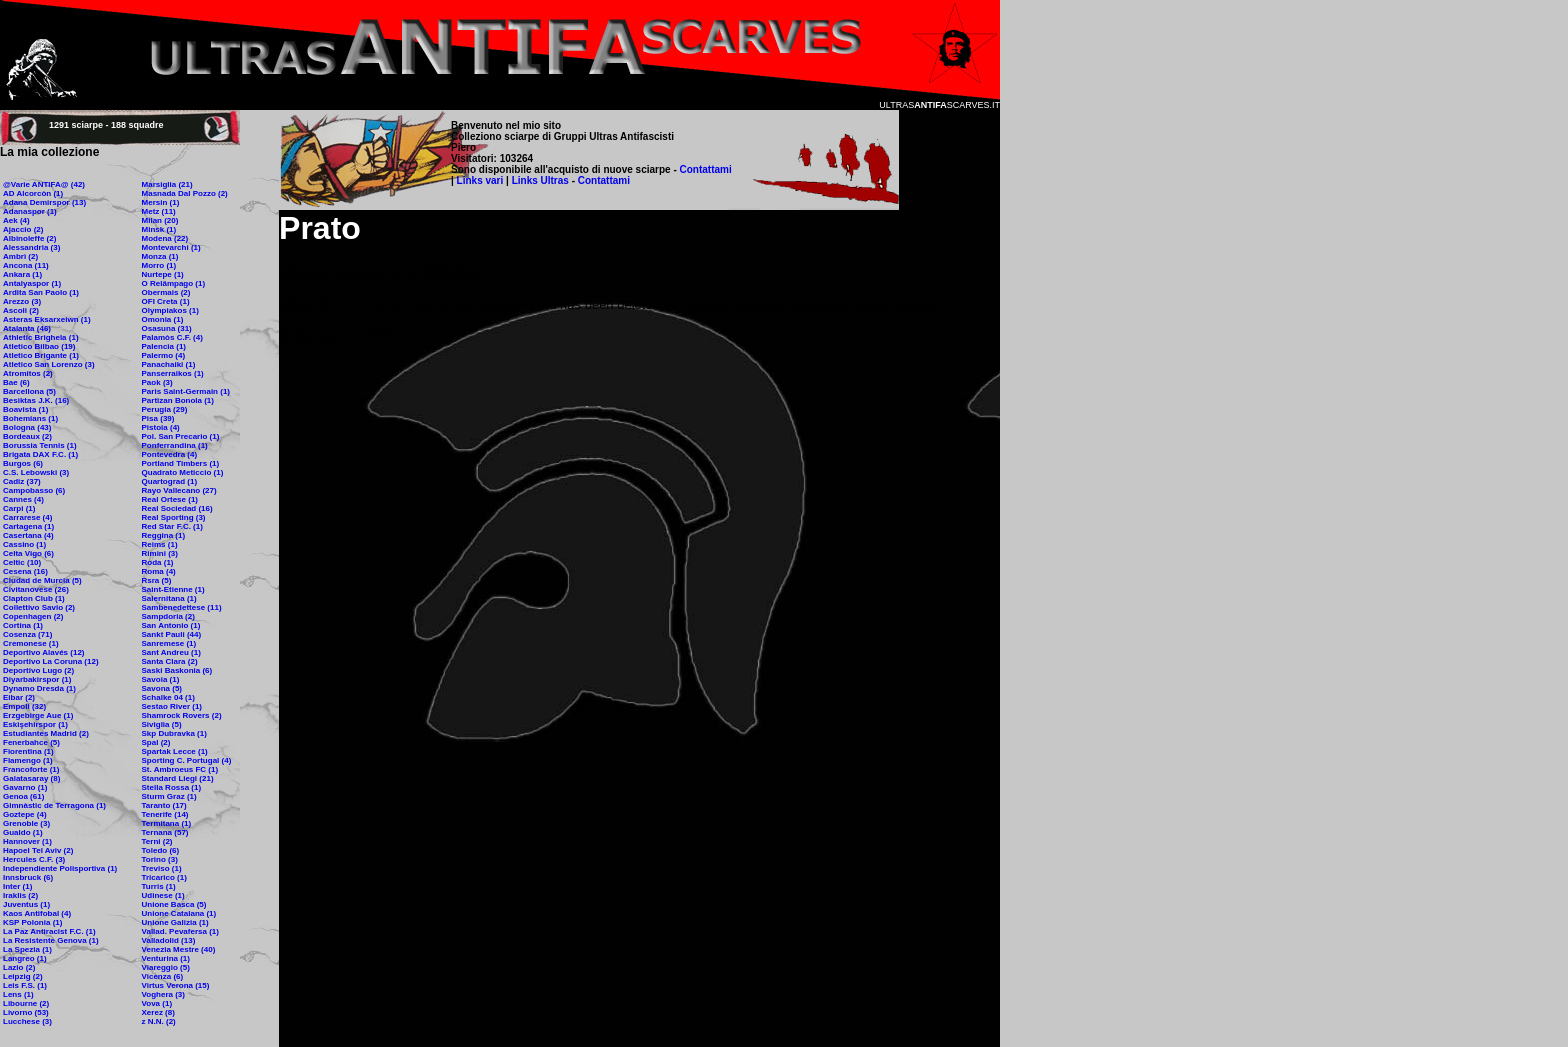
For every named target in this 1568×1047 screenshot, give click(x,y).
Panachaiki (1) (169, 364)
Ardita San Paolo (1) (41, 292)
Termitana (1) (167, 823)
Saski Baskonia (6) (177, 670)
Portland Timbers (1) (181, 463)
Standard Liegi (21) (178, 778)
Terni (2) (157, 841)
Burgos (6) (23, 463)
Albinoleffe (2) (29, 238)
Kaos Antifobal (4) (37, 913)
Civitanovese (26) (36, 589)
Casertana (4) (28, 535)
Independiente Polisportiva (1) (60, 868)
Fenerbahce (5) (31, 742)
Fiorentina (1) (28, 751)
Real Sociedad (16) (177, 508)
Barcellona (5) (29, 391)
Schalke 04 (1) (168, 697)
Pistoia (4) (161, 427)
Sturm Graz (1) (169, 796)
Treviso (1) (162, 868)
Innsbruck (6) (28, 877)
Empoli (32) (24, 706)
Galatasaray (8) (31, 778)
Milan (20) (160, 220)
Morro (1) (159, 265)
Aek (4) (16, 220)
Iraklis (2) (20, 895)
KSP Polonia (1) (32, 922)
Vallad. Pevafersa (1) (180, 931)
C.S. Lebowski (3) (36, 472)
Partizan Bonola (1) (178, 400)
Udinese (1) (163, 895)
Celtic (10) (22, 562)
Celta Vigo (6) (28, 553)
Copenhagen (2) (33, 616)
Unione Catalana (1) (179, 913)
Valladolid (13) (169, 940)
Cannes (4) (23, 499)
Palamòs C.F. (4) (172, 337)
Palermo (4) (164, 355)
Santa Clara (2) (170, 661)
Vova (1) (157, 1003)
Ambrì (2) (20, 256)
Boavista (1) (25, 409)
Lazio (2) (19, 967)
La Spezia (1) (27, 949)
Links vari (481, 180)
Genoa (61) (23, 796)
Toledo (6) (161, 850)
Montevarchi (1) (171, 247)
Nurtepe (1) (163, 274)
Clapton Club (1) (34, 598)
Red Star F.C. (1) (172, 526)
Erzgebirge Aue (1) (38, 715)
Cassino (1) (24, 544)
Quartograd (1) (170, 481)
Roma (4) (159, 571)
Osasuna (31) (167, 328)
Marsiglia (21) (167, 184)
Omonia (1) (163, 319)
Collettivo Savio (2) (39, 607)
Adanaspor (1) (30, 211)
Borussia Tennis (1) (40, 445)
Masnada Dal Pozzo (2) (185, 193)
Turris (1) (159, 886)
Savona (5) (162, 688)
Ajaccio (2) (23, 229)
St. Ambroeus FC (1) (180, 769)
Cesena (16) (25, 571)
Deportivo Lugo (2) (38, 670)
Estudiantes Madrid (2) (46, 733)
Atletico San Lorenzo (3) (49, 364)
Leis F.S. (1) (25, 985)
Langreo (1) (25, 958)
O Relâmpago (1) (174, 283)
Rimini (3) (160, 553)
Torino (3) (160, 859)
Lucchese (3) (27, 1021)
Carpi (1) (19, 508)
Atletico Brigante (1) (41, 355)
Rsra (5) (157, 580)
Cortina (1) (23, 625)
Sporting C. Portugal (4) (187, 760)
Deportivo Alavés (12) (44, 652)
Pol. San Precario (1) (181, 436)
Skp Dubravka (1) (174, 733)
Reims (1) (160, 544)
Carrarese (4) (27, 517)
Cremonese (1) (31, 643)
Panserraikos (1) (173, 373)
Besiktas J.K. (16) (36, 400)
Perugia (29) (165, 409)
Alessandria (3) (31, 247)
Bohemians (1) (30, 418)
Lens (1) (18, 994)
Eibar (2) (19, 697)
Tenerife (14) (165, 814)
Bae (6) (16, 382)
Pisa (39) (158, 418)
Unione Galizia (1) (175, 922)
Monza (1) (160, 256)
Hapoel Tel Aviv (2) (38, 850)
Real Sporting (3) (174, 517)
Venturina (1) (166, 958)
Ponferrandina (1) (175, 445)
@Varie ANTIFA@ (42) (44, 184)
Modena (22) (165, 238)
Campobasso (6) (34, 490)
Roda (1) (158, 562)
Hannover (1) (27, 841)
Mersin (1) (161, 202)
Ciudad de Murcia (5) (42, 580)
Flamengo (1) (28, 760)
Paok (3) (157, 382)
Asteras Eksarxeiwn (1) (47, 319)
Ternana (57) (165, 832)
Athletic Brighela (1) (41, 337)
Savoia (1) (161, 679)
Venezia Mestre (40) (179, 949)
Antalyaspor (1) (32, 283)
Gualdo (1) (23, 832)
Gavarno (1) (25, 787)
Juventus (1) (26, 904)
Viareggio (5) (166, 967)
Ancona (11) (26, 265)
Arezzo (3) (22, 301)
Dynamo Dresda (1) (39, 688)
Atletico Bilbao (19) (39, 346)
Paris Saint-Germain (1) (186, 391)
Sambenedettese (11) (182, 607)
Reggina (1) (164, 535)
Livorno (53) (26, 1012)
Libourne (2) (26, 1003)
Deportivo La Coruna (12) (51, 661)
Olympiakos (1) (170, 310)
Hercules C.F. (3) (34, 859)
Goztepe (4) (25, 814)
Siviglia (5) (162, 724)
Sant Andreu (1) (171, 652)
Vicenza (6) (163, 976)
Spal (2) (156, 742)
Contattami (706, 169)
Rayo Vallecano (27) (179, 490)
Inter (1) (17, 886)
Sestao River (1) (172, 706)
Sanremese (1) (169, 643)
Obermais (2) (166, 292)
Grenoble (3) (26, 823)
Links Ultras (539, 180)
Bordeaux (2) (27, 436)
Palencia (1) (164, 346)
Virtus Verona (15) (176, 985)
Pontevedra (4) (170, 454)
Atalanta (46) (27, 328)
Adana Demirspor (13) (44, 202)
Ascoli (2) (21, 310)
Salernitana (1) (169, 598)
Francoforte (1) (31, 769)
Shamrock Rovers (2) (182, 715)
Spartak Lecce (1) (175, 751)
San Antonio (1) (171, 625)
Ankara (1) (22, 274)
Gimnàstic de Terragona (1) (54, 805)
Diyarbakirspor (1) (37, 679)
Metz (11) (159, 211)
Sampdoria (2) (168, 616)
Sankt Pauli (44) (172, 634)
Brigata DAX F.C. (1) (40, 454)
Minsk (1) (159, 229)
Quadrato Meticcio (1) (183, 472)
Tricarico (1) (164, 877)
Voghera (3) (163, 994)
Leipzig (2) (23, 976)
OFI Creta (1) (166, 301)
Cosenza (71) (27, 634)
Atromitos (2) (28, 373)
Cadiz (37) (22, 481)
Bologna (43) (27, 427)
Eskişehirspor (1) (35, 724)
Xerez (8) (158, 1012)
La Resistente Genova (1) (51, 940)
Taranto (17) (164, 805)
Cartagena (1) (28, 526)
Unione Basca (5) (174, 904)
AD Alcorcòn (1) (33, 193)
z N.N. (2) (159, 1021)
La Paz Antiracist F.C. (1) (49, 931)
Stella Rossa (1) (172, 787)
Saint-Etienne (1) (173, 589)
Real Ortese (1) (170, 499)
